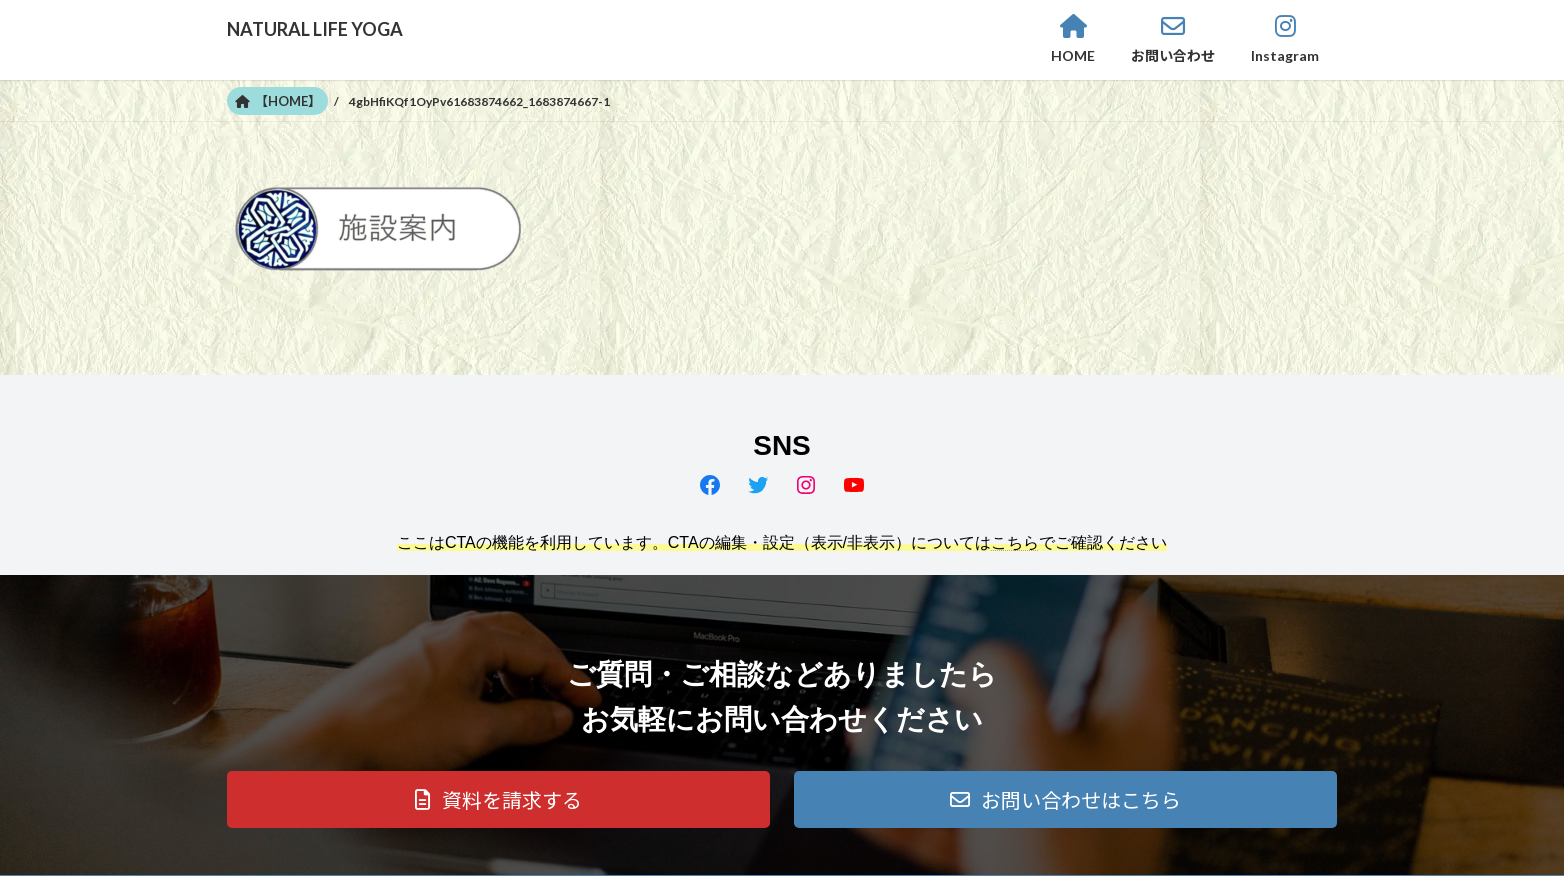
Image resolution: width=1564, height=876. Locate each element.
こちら (1015, 542)
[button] (498, 799)
